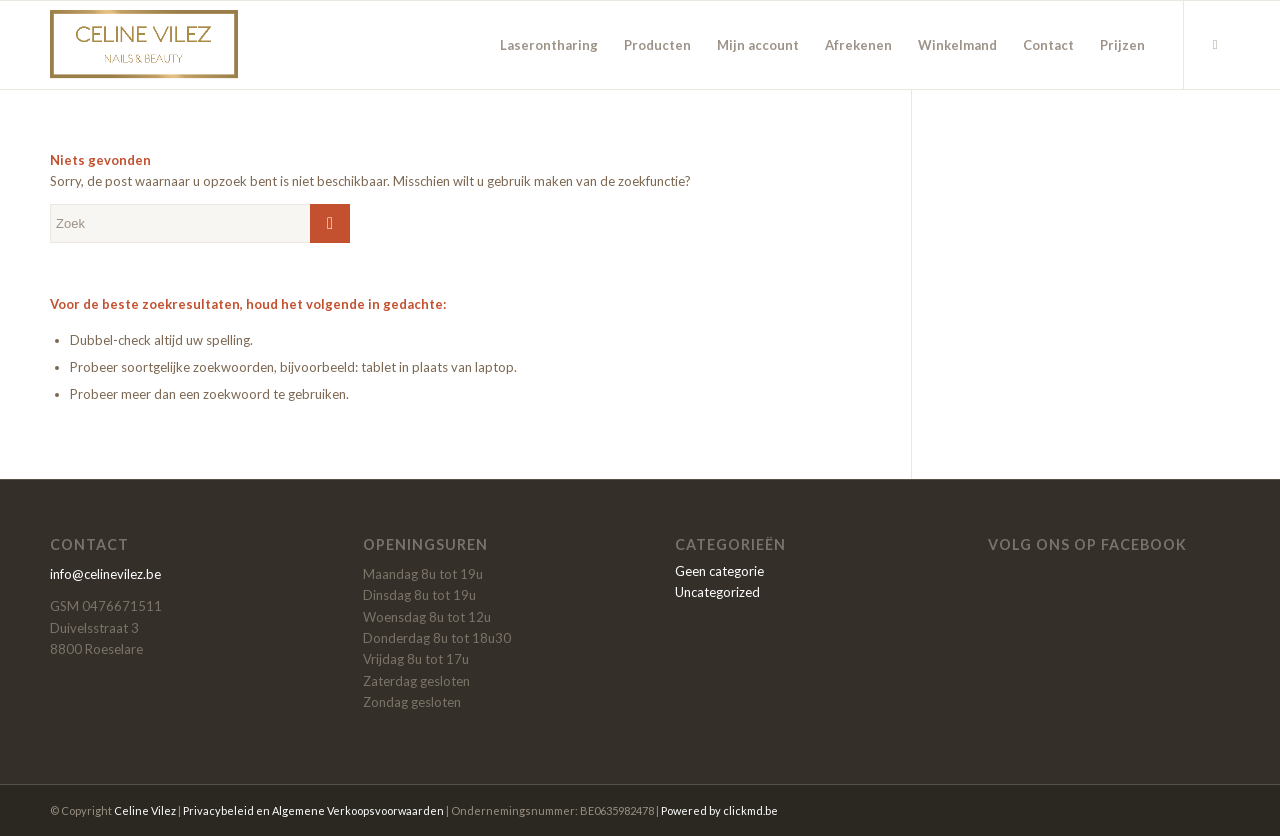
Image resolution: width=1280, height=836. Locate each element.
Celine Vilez (145, 810)
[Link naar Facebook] (1215, 44)
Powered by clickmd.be (719, 810)
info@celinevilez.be (105, 574)
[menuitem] (549, 45)
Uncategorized (717, 592)
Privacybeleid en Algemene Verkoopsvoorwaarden (313, 810)
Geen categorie (719, 571)
